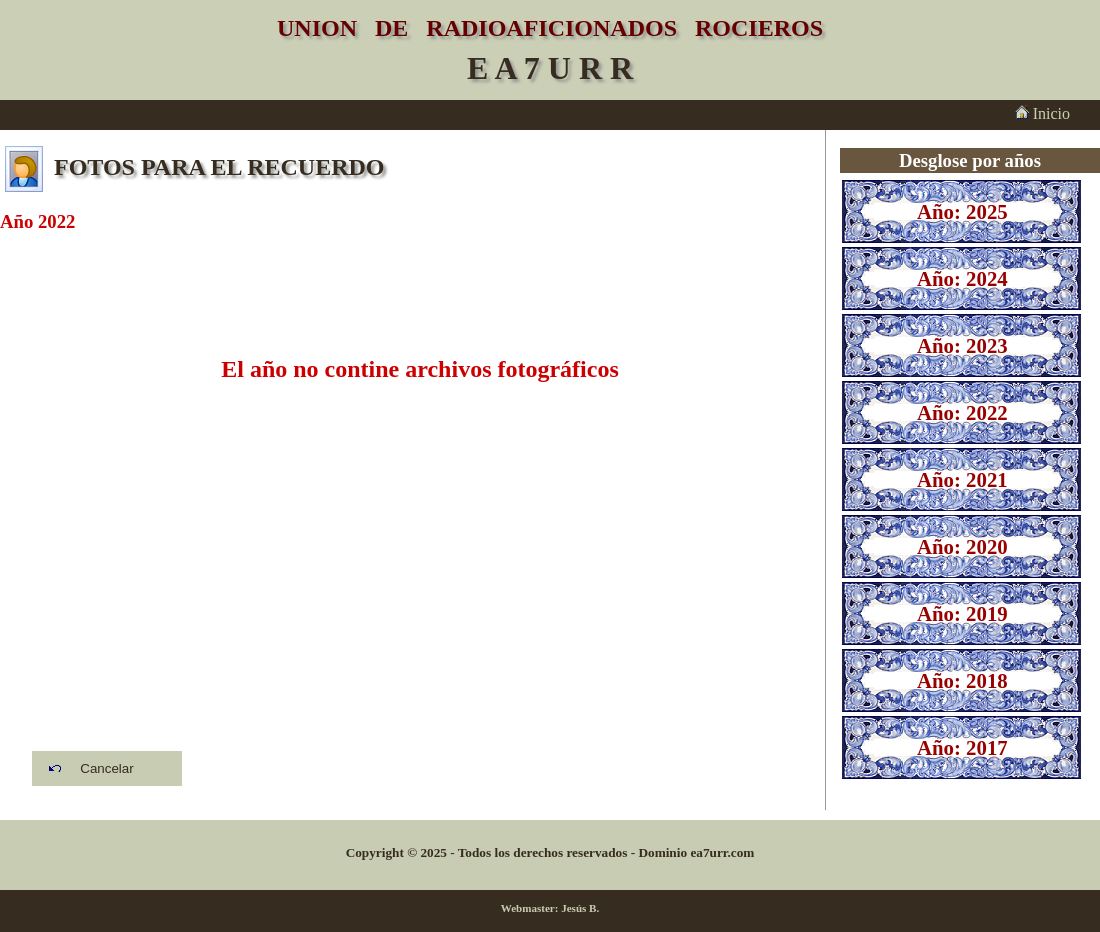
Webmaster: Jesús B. (550, 908)
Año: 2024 (962, 278)
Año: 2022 (962, 412)
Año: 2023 (962, 345)
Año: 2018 (962, 680)
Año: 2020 (962, 546)
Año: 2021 (962, 479)
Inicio (1042, 113)
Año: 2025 (962, 211)
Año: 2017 (962, 747)
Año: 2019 (962, 613)
